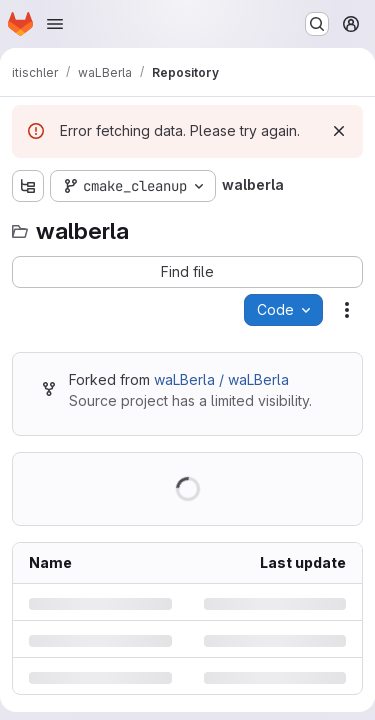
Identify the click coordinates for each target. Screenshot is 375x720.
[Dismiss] (339, 131)
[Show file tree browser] (28, 186)
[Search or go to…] (317, 24)
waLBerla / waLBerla (221, 379)
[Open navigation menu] (55, 24)
